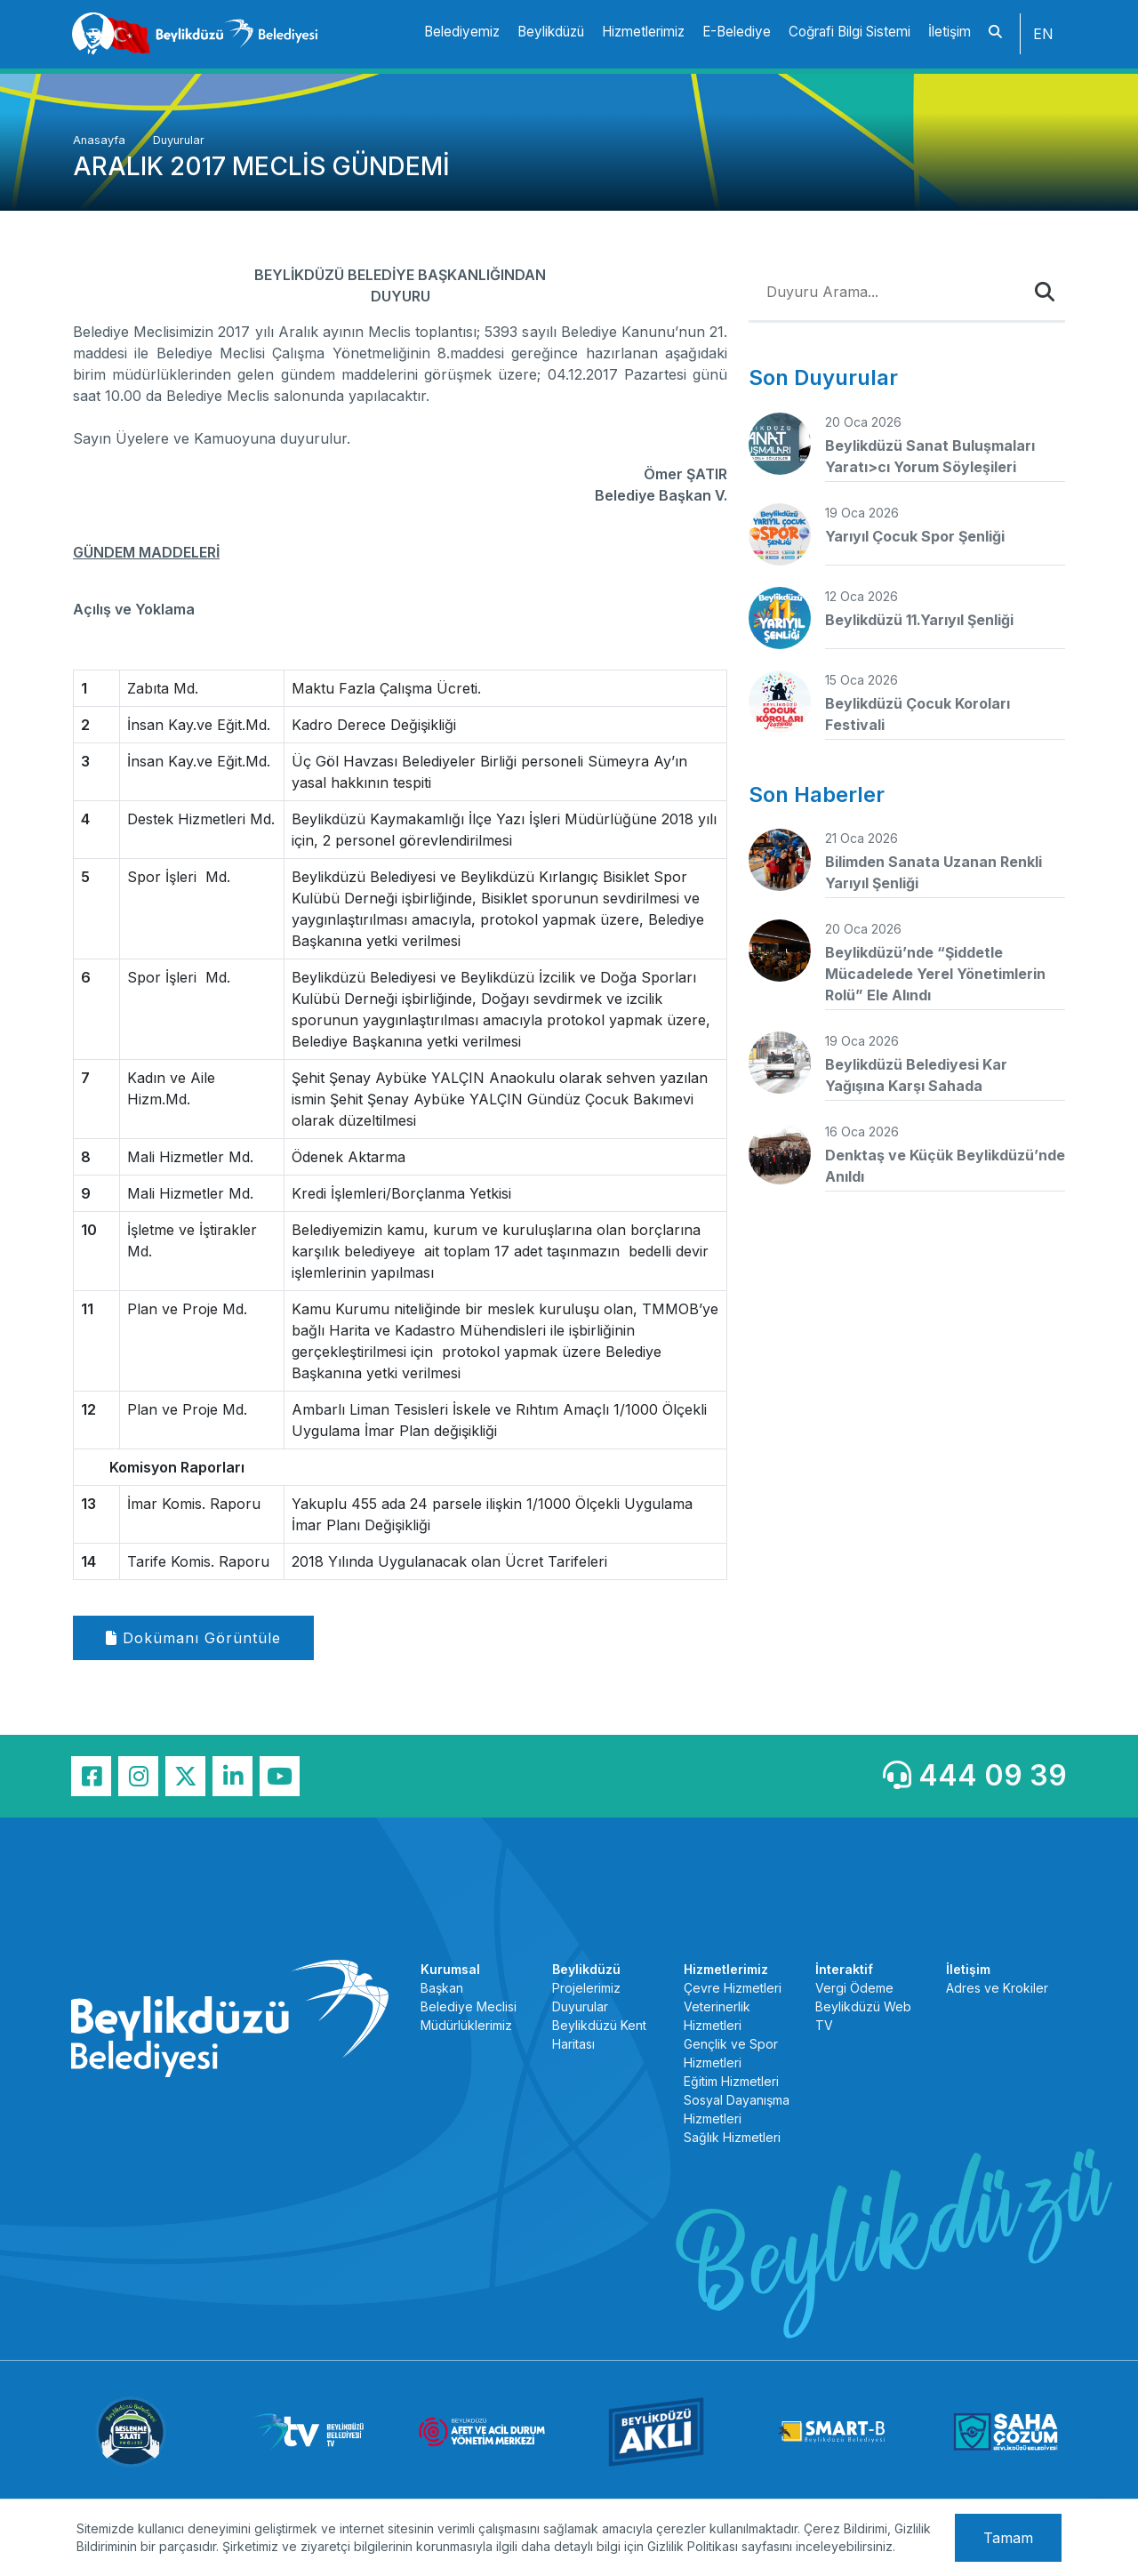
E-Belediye (736, 31)
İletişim (949, 31)
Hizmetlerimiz (643, 31)
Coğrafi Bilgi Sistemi (849, 31)
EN (1043, 34)
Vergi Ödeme (854, 1987)
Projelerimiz (586, 1987)
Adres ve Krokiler (997, 1987)
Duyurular (178, 140)
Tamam (1008, 2538)
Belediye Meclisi (469, 2006)
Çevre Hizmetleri (732, 1987)
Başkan (442, 1987)
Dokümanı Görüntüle (193, 1638)
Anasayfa (101, 140)
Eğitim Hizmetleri (731, 2081)
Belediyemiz (462, 31)
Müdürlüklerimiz (466, 2025)
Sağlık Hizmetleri (732, 2137)
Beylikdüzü (550, 31)
